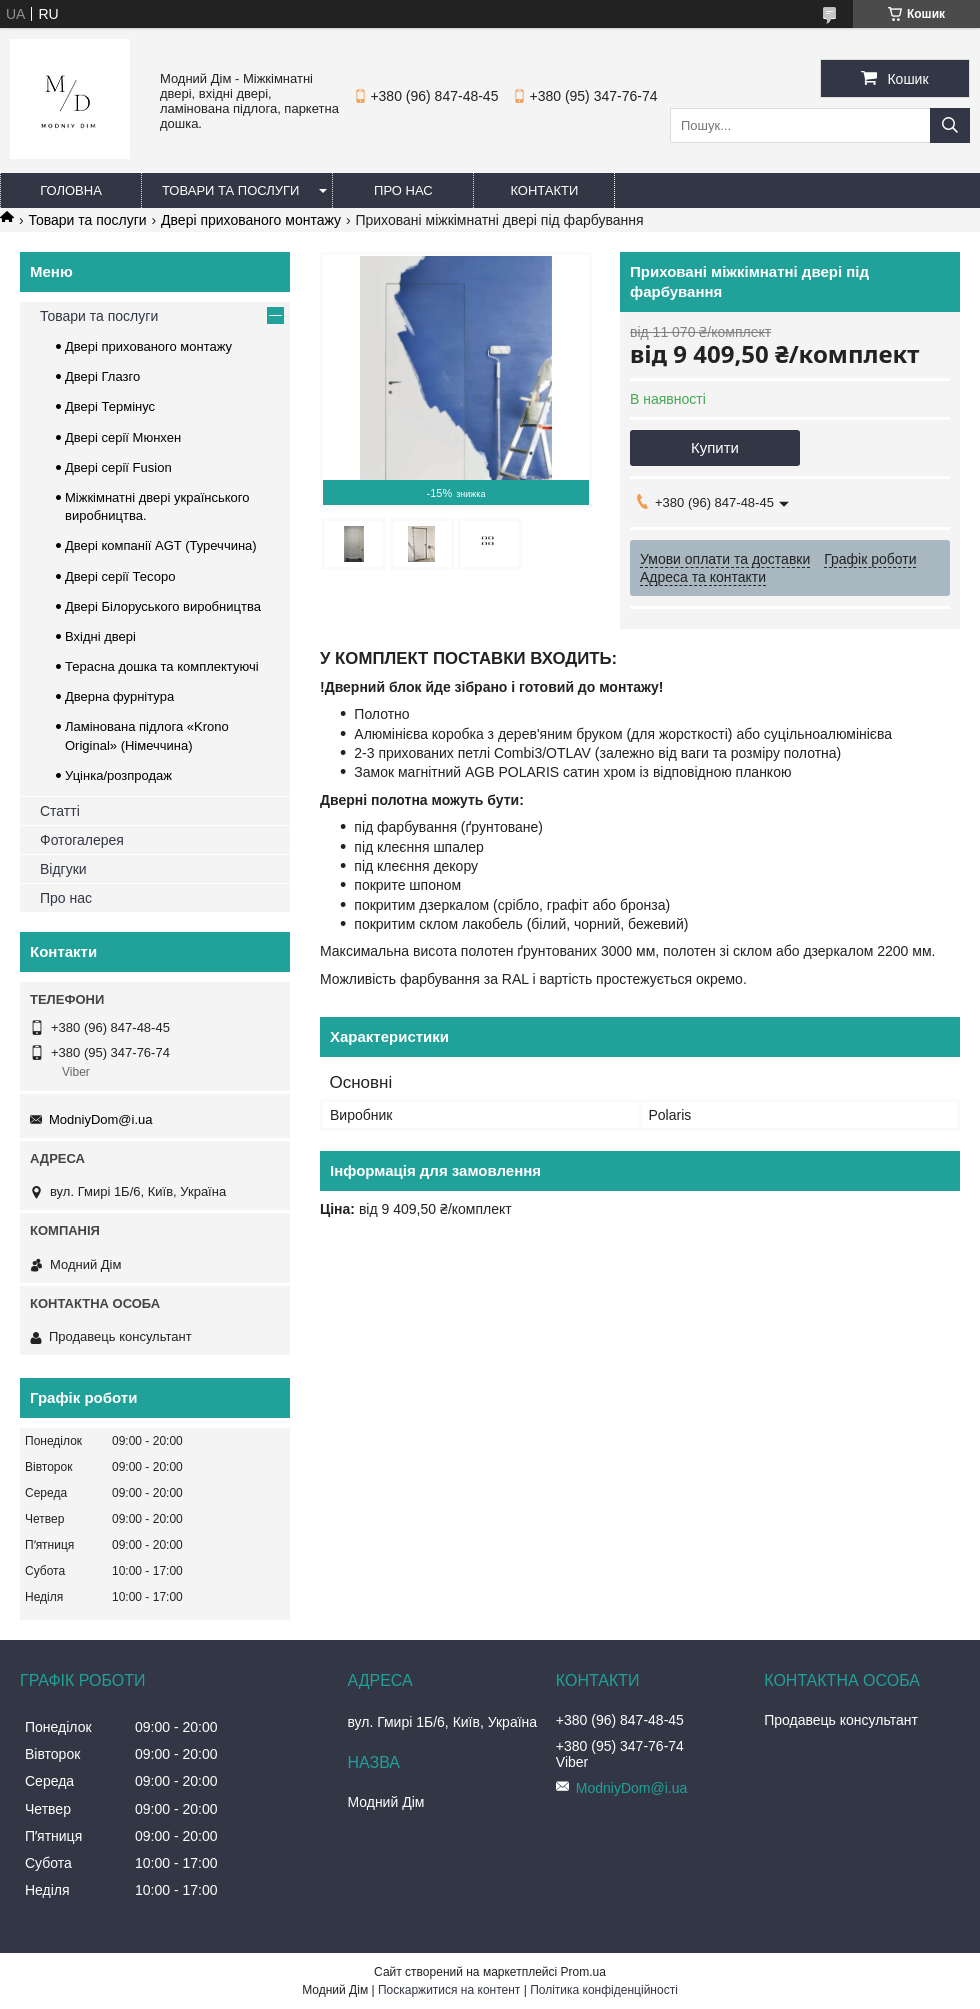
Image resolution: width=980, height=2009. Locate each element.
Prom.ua (583, 1972)
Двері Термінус (110, 406)
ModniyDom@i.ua (101, 1119)
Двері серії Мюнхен (123, 437)
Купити (715, 447)
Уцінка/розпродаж (118, 775)
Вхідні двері (100, 636)
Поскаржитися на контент (449, 1990)
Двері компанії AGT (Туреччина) (161, 545)
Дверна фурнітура (119, 696)
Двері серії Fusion (118, 467)
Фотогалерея (82, 840)
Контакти (544, 190)
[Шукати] (950, 125)
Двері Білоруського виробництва (163, 606)
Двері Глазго (102, 376)
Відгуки (63, 869)
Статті (60, 811)
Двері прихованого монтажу (251, 220)
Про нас (403, 190)
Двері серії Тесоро (120, 576)
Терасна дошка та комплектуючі (162, 666)
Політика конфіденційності (604, 1990)
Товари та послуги (230, 190)
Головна (71, 190)
